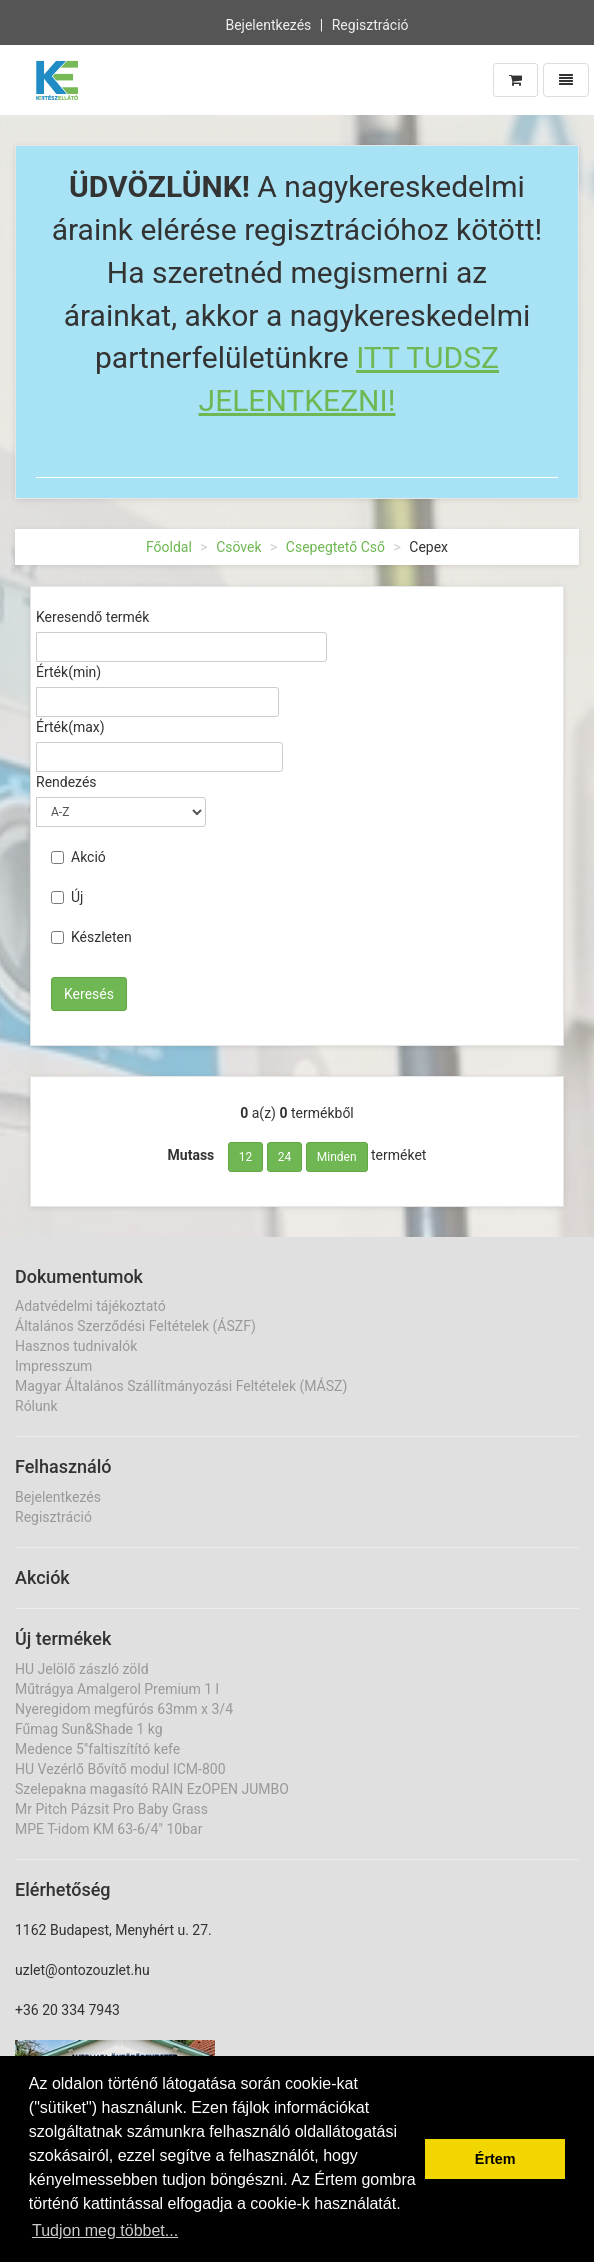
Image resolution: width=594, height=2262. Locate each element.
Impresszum (53, 1366)
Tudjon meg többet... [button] (105, 2230)
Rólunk (36, 1406)
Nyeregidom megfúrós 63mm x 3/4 (124, 1709)
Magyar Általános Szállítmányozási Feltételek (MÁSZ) (181, 1386)
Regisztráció (370, 23)
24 (285, 1157)
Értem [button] (495, 2159)
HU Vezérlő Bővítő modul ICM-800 (120, 1769)
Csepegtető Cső (335, 547)
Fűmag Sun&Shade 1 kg (89, 1729)
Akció (78, 857)
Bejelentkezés (268, 23)
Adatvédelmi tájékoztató (90, 1306)
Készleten (91, 937)
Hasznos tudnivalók (76, 1346)
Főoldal (169, 547)
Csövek (238, 547)
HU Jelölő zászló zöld (82, 1669)
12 (246, 1157)
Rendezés (66, 782)
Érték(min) (68, 672)
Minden (337, 1157)
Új (67, 897)
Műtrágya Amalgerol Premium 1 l (117, 1689)
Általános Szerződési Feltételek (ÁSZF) (135, 1326)
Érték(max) (70, 727)
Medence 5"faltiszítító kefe (97, 1749)
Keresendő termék (92, 617)
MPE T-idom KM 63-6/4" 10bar (108, 1829)
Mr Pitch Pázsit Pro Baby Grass (111, 1809)
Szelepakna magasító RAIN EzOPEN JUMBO (152, 1789)
